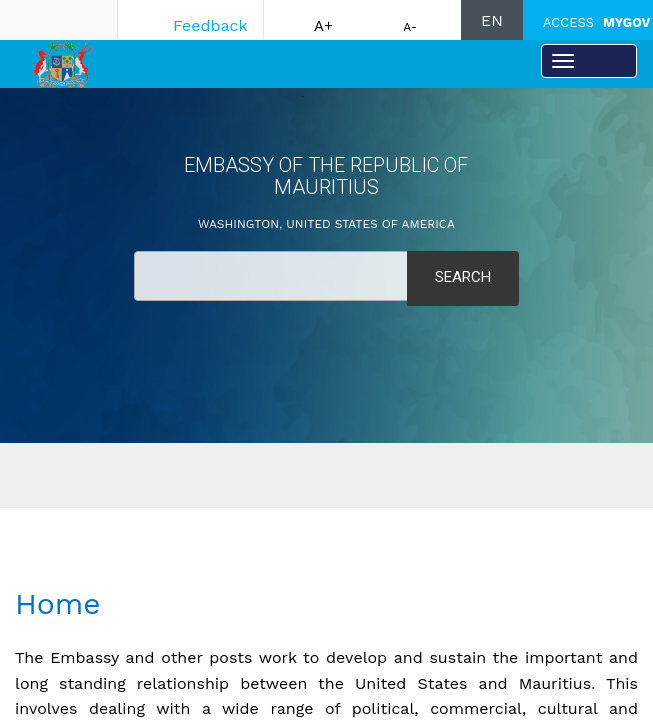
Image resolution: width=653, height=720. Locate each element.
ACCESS (596, 22)
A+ (323, 26)
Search (463, 277)
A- (410, 27)
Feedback (210, 25)
